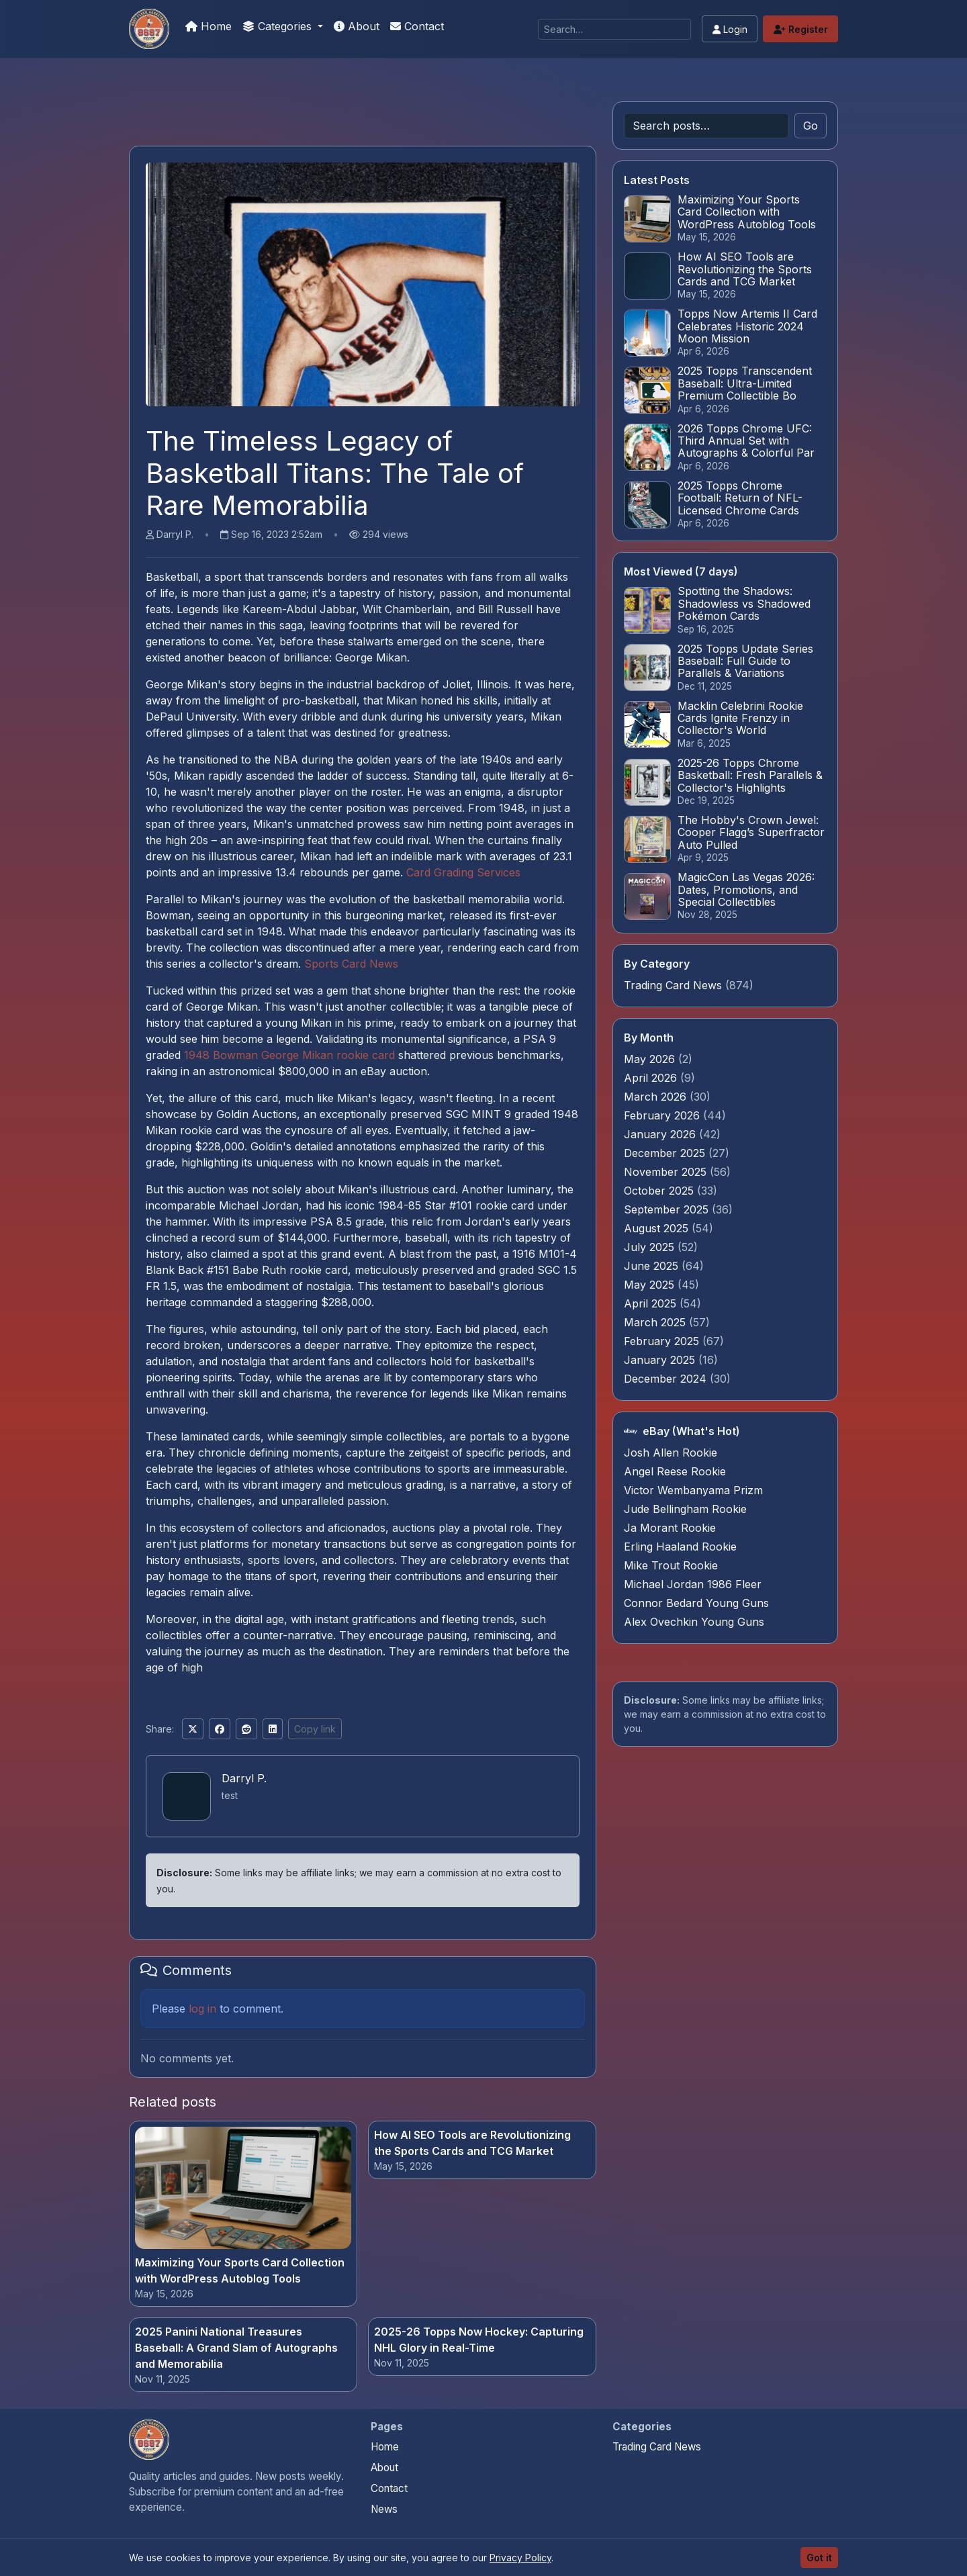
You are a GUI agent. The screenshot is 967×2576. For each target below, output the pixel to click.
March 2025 (656, 1322)
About (356, 26)
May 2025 (651, 1284)
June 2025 (653, 1266)
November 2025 (667, 1172)
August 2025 (658, 1228)
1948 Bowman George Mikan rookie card (289, 1055)
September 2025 (668, 1209)
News (384, 2509)
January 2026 (661, 1134)
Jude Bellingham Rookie (685, 1509)
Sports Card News (351, 963)
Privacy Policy (520, 2557)
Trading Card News (673, 985)
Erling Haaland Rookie (680, 1546)
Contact (417, 26)
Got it (819, 2557)
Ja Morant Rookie (670, 1527)
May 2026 (651, 1059)
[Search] (614, 29)
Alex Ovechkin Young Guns (694, 1621)
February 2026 (663, 1115)
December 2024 (667, 1378)
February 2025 (663, 1341)
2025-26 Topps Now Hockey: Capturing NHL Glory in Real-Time (479, 2339)
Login (729, 29)
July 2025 (651, 1247)
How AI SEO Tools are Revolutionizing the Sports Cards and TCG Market (472, 2143)
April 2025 (652, 1303)
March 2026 (657, 1096)
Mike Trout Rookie (671, 1565)
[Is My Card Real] (149, 28)
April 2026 (652, 1078)
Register (801, 29)
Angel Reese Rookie (675, 1471)
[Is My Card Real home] (149, 2440)
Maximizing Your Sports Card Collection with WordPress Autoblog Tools (239, 2270)
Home (208, 26)
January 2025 (661, 1360)
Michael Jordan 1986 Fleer (693, 1584)
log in (202, 2008)
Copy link (315, 1729)
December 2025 (666, 1153)
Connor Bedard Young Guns (696, 1603)
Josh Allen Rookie (670, 1452)
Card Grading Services (463, 872)
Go (810, 125)
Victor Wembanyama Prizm (693, 1490)
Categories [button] (278, 26)
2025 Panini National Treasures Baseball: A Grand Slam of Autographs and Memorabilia (236, 2348)
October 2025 (660, 1190)
